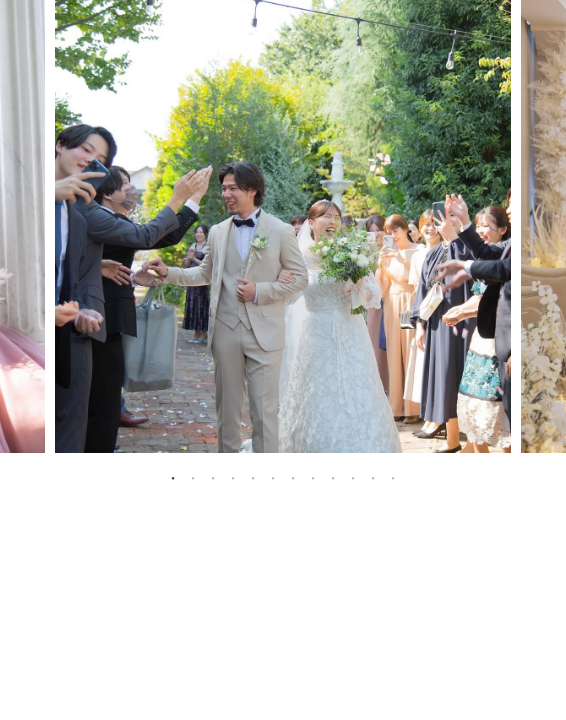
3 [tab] (213, 478)
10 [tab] (353, 478)
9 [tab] (333, 478)
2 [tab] (193, 478)
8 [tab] (313, 478)
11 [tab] (373, 478)
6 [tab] (273, 478)
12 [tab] (393, 478)
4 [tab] (233, 478)
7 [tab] (293, 478)
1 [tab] (173, 478)
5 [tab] (253, 478)
